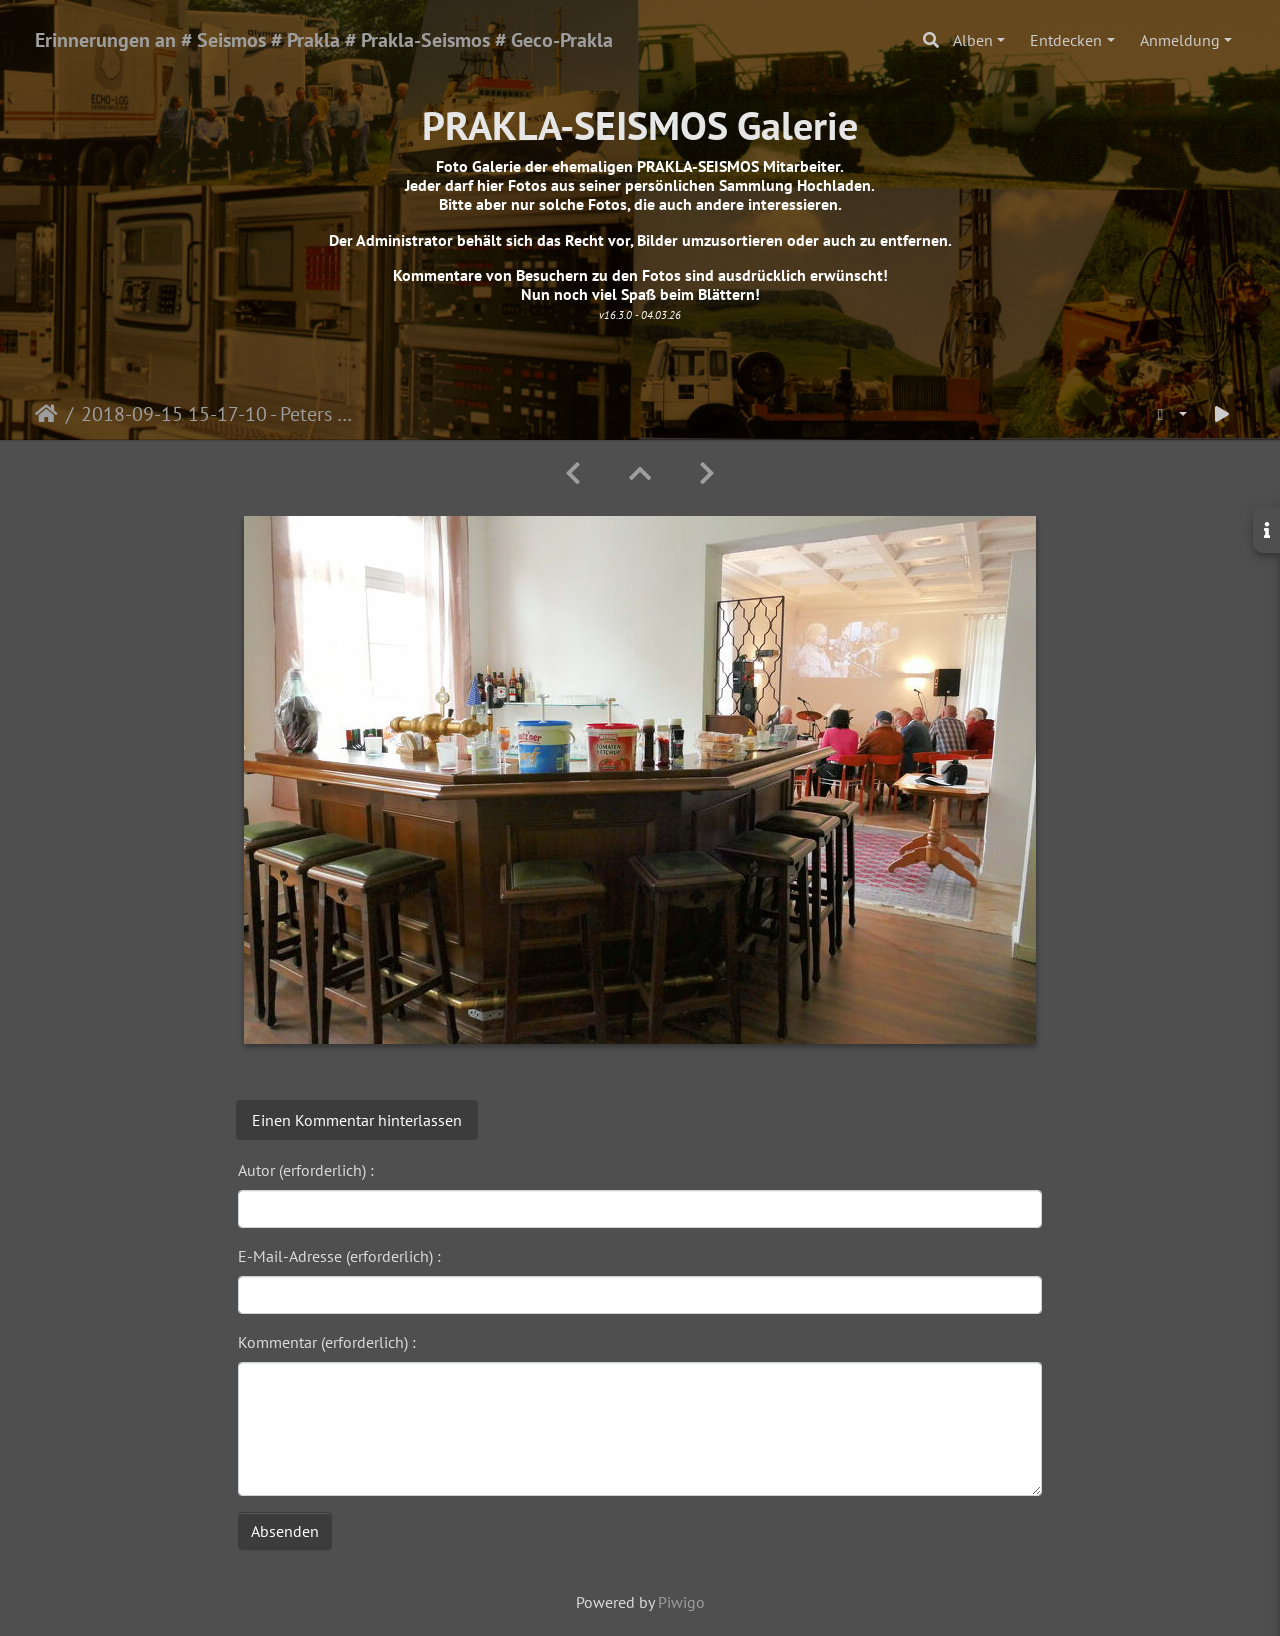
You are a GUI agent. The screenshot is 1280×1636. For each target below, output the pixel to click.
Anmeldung (1180, 40)
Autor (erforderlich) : (306, 1170)
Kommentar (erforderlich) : (327, 1342)
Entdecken (1066, 40)
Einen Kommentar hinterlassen (357, 1120)
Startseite (46, 414)
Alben (973, 40)
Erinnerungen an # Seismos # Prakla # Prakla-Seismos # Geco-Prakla (324, 40)
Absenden (285, 1531)
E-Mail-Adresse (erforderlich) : (339, 1256)
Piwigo (681, 1602)
